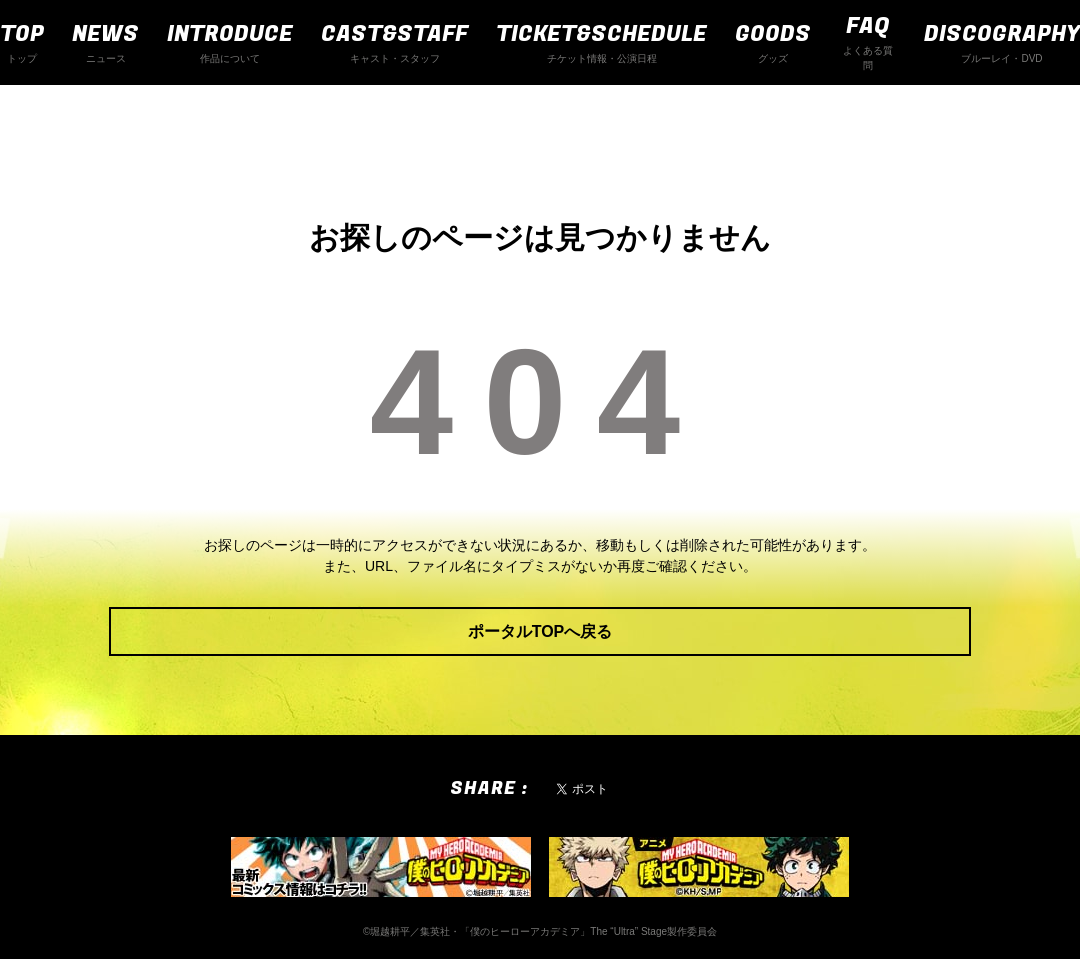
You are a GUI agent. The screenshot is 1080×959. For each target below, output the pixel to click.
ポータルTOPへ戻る (540, 631)
